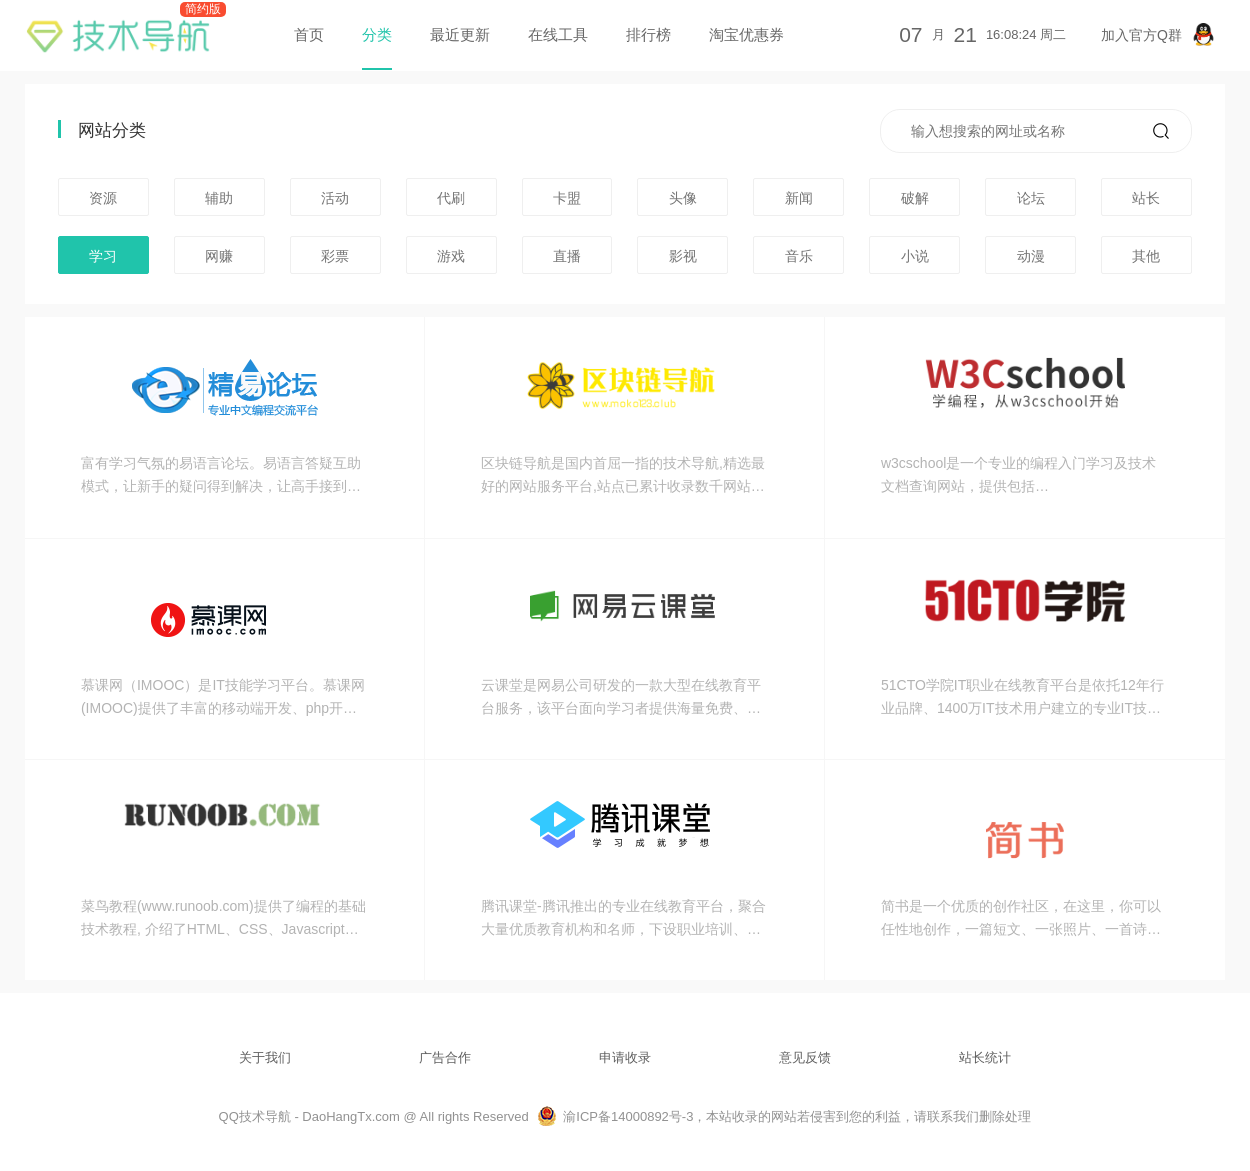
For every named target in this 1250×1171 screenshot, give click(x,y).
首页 (309, 34)
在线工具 (558, 34)
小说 (915, 256)
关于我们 (265, 1057)
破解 (915, 198)
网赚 (219, 256)
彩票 (335, 256)
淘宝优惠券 (746, 34)
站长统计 (985, 1057)
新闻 (799, 198)
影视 (683, 256)
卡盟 (567, 198)
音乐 (799, 256)
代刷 (451, 198)
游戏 (451, 256)
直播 (567, 256)
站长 (1146, 198)
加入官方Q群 (1158, 34)
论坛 (1031, 198)
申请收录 (625, 1057)
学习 (103, 256)
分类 (377, 34)
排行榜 (648, 34)
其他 (1146, 256)
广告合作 (445, 1057)
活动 (335, 198)
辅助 (219, 198)
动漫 (1031, 256)
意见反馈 (805, 1057)
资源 (103, 198)
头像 (683, 198)
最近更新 (460, 34)
